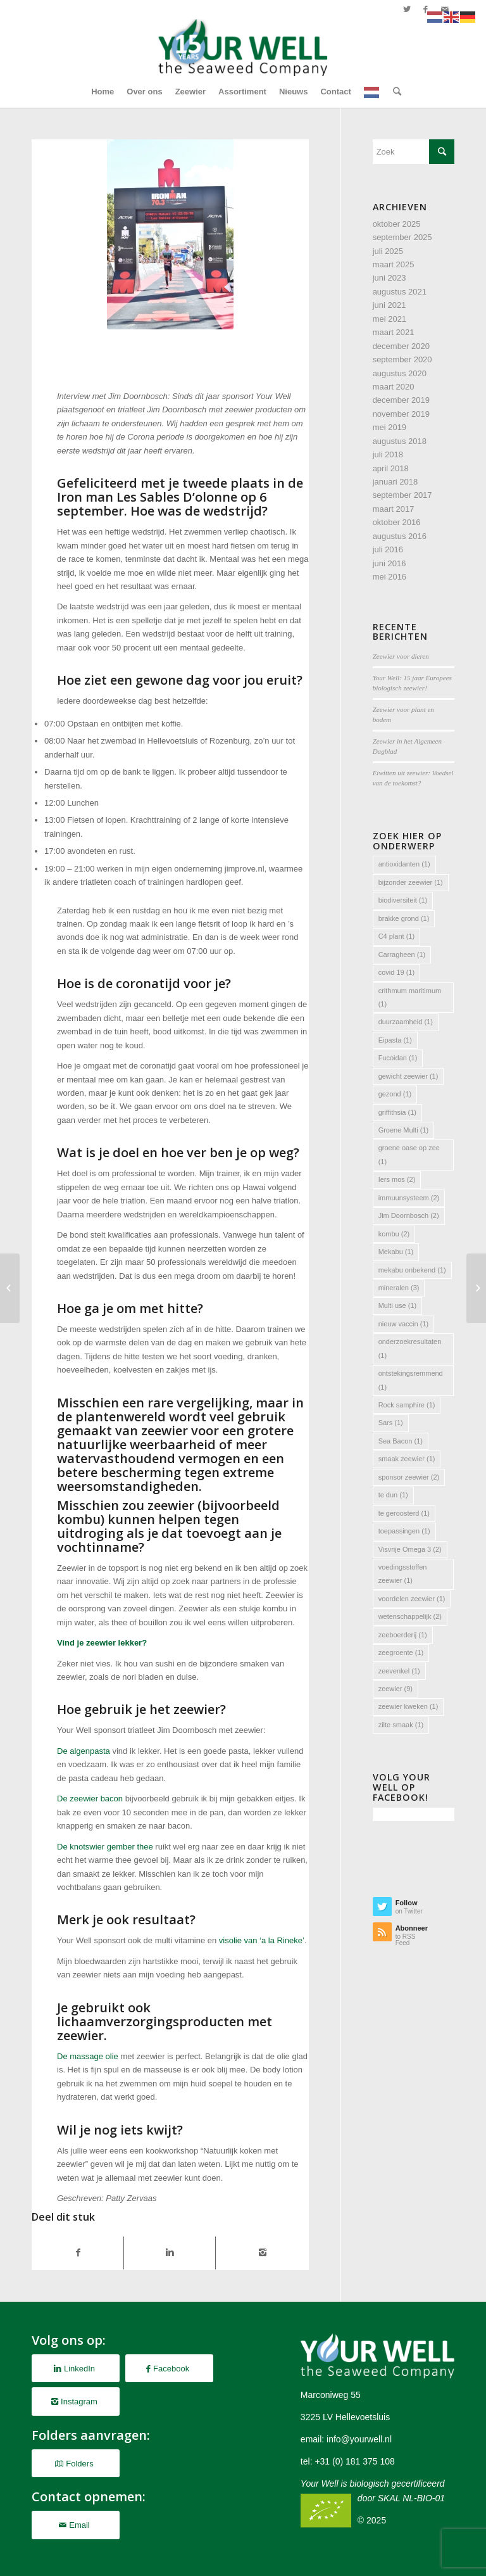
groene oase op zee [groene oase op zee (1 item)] (409, 1154)
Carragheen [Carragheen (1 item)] (402, 954)
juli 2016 (388, 549)
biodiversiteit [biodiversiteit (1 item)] (403, 900)
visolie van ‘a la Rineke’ (261, 1940)
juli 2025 (388, 251)
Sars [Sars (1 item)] (390, 1422)
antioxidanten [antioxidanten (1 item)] (404, 864)
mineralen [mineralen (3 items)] (399, 1287)
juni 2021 (389, 305)
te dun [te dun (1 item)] (393, 1495)
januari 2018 (395, 481)
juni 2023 (389, 277)
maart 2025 (393, 264)
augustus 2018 (400, 441)
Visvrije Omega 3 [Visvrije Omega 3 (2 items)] (410, 1549)
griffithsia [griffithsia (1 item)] (397, 1112)
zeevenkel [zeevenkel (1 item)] (399, 1671)
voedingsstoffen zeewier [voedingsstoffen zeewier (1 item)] (402, 1573)
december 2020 (401, 346)
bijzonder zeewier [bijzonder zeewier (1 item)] (410, 882)
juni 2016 (389, 563)
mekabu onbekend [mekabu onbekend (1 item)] (412, 1270)
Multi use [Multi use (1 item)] (397, 1305)
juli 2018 (388, 454)
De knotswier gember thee (105, 1846)
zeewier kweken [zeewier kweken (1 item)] (408, 1706)
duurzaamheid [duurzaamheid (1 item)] (405, 1021)
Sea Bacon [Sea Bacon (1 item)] (400, 1441)
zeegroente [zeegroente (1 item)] (401, 1652)
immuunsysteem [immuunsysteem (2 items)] (409, 1198)
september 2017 (402, 495)
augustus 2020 (400, 373)
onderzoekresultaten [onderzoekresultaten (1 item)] (410, 1348)
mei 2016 (389, 576)
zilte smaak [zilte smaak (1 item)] (401, 1725)
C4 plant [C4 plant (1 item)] (396, 936)
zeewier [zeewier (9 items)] (395, 1688)
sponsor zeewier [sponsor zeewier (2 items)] (409, 1477)
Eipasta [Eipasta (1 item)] (395, 1040)
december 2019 (401, 400)
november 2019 (401, 414)
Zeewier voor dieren (401, 656)
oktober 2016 (397, 522)
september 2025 (402, 237)
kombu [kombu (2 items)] (394, 1234)
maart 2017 (393, 509)
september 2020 (402, 359)
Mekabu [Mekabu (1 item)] (396, 1251)
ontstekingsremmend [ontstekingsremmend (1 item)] (410, 1379)
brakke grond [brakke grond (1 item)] (404, 918)
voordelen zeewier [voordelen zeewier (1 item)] (412, 1598)
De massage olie (87, 2056)
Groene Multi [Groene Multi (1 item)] (403, 1130)
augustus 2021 (400, 291)
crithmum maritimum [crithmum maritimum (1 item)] (410, 997)
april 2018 (391, 468)
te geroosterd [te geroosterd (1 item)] (404, 1513)
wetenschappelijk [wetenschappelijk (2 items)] (410, 1616)
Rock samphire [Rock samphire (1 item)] (406, 1405)
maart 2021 (393, 332)
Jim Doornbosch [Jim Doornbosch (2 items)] (408, 1215)
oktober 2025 (397, 224)
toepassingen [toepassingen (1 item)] (404, 1531)
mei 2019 (389, 427)
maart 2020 (393, 386)
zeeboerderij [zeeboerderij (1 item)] (402, 1635)
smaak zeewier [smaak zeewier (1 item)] (406, 1458)
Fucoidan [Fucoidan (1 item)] (398, 1058)
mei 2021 (389, 319)
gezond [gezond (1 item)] (395, 1094)
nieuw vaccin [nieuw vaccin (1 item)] (403, 1324)
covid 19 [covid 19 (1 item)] (396, 972)
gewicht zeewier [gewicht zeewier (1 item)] (408, 1076)
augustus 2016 (400, 536)
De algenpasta (83, 1751)
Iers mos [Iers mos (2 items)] (397, 1179)
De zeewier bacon (90, 1798)
